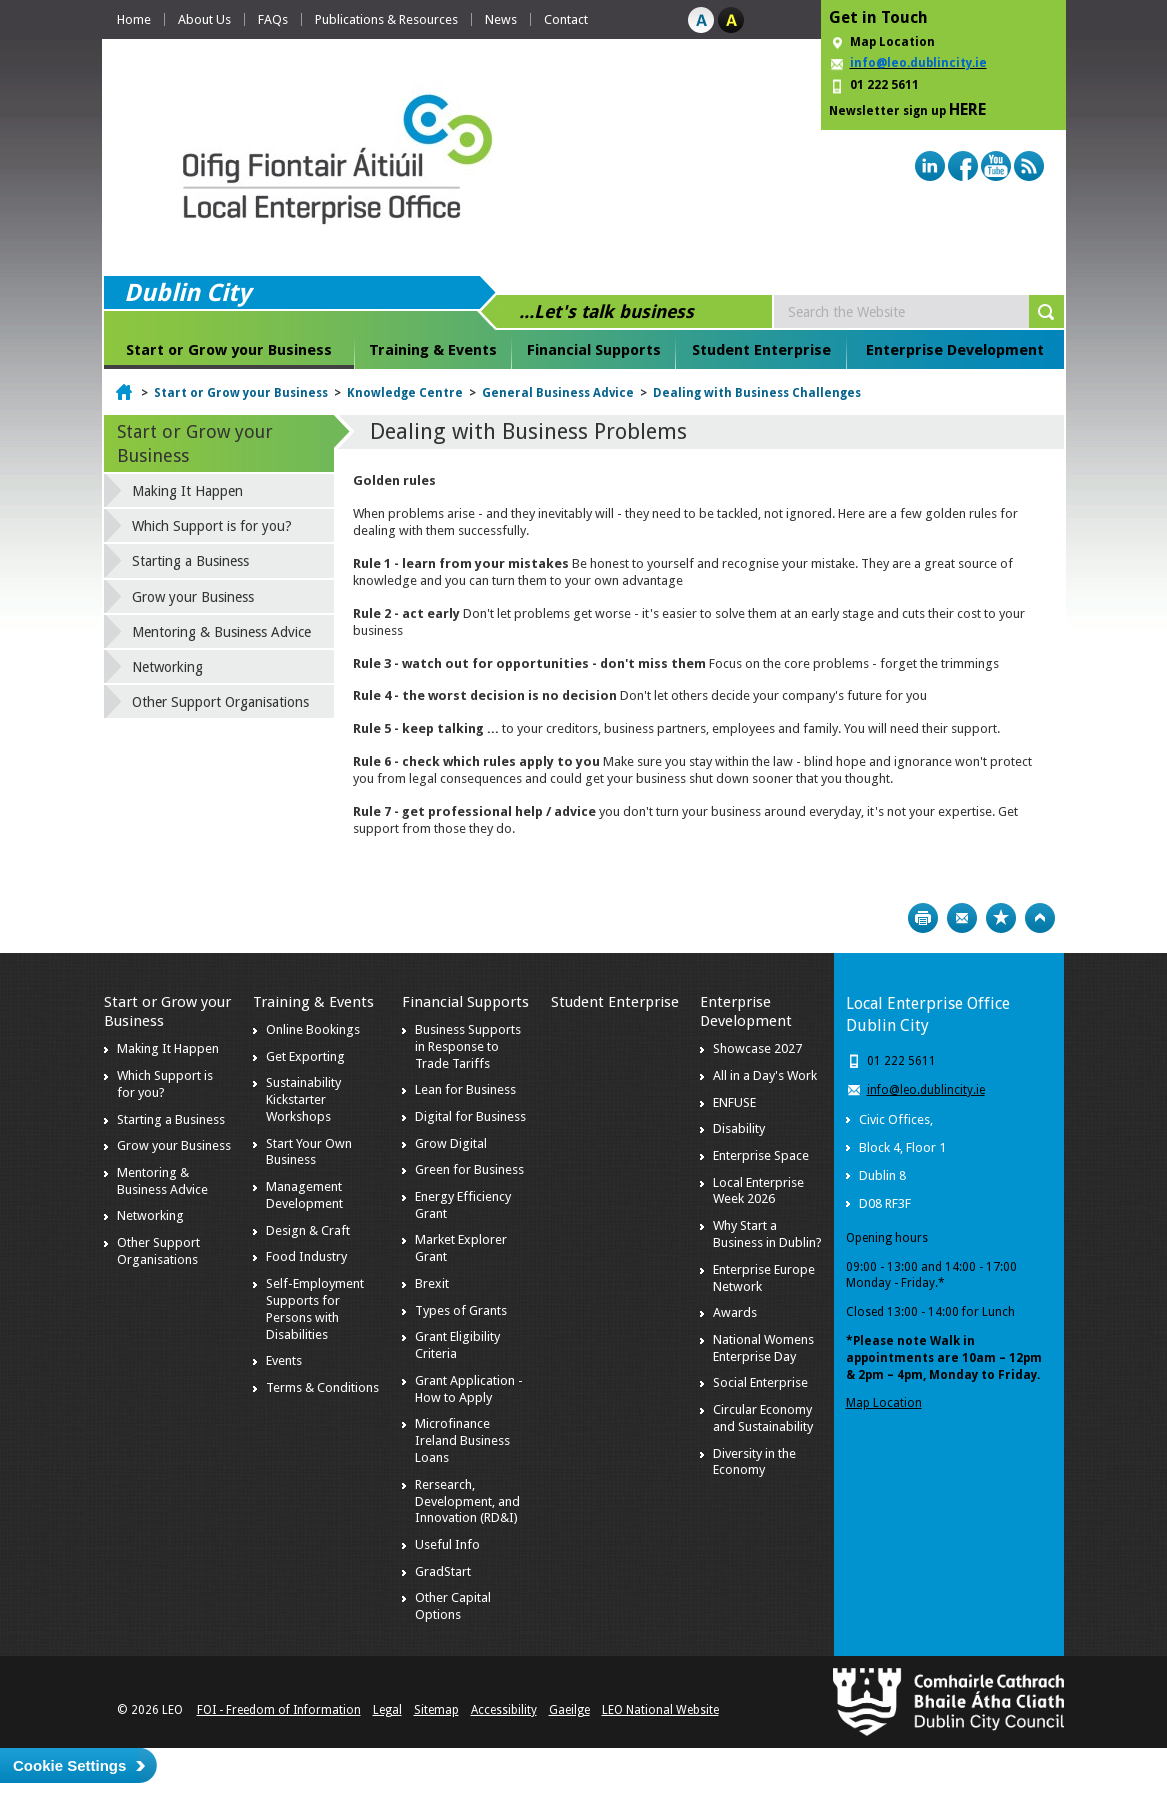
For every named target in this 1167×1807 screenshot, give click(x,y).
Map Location (892, 42)
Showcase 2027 (757, 1048)
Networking (167, 667)
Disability (739, 1128)
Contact (566, 19)
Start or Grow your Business (229, 350)
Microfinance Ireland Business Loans (462, 1440)
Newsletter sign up (907, 109)
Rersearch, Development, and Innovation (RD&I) (467, 1501)
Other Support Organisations (220, 702)
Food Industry (306, 1256)
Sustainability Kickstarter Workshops (303, 1099)
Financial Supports (594, 350)
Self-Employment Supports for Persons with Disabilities (315, 1309)
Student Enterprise (761, 350)
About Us (204, 19)
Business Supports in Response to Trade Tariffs (468, 1046)
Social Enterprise (760, 1382)
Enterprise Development (955, 350)
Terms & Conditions (322, 1387)
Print (923, 918)
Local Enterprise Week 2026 (758, 1191)
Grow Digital (451, 1143)
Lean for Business (465, 1089)
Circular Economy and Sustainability (763, 1418)
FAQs (273, 19)
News (501, 19)
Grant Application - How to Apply (469, 1389)
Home (134, 19)
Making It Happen (187, 491)
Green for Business (469, 1169)
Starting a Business (190, 561)
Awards (735, 1312)
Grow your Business (193, 597)
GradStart (443, 1571)
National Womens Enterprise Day (763, 1348)
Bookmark (1001, 918)
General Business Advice (558, 393)
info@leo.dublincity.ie (926, 1090)
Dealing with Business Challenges (757, 393)
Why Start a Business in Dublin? (767, 1234)
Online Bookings (313, 1029)
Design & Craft (308, 1230)
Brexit (432, 1283)
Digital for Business (470, 1116)
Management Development (304, 1195)
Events (284, 1360)
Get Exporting (305, 1056)
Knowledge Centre (405, 393)
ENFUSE (734, 1102)
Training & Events (433, 350)
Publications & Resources (386, 19)
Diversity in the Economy (754, 1462)
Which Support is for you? (212, 526)
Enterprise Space (761, 1155)
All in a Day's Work (765, 1075)
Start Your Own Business (309, 1152)
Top (1040, 918)
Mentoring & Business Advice (221, 632)
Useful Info (447, 1544)
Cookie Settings (69, 1765)
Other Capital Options (453, 1606)
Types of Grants (461, 1310)
